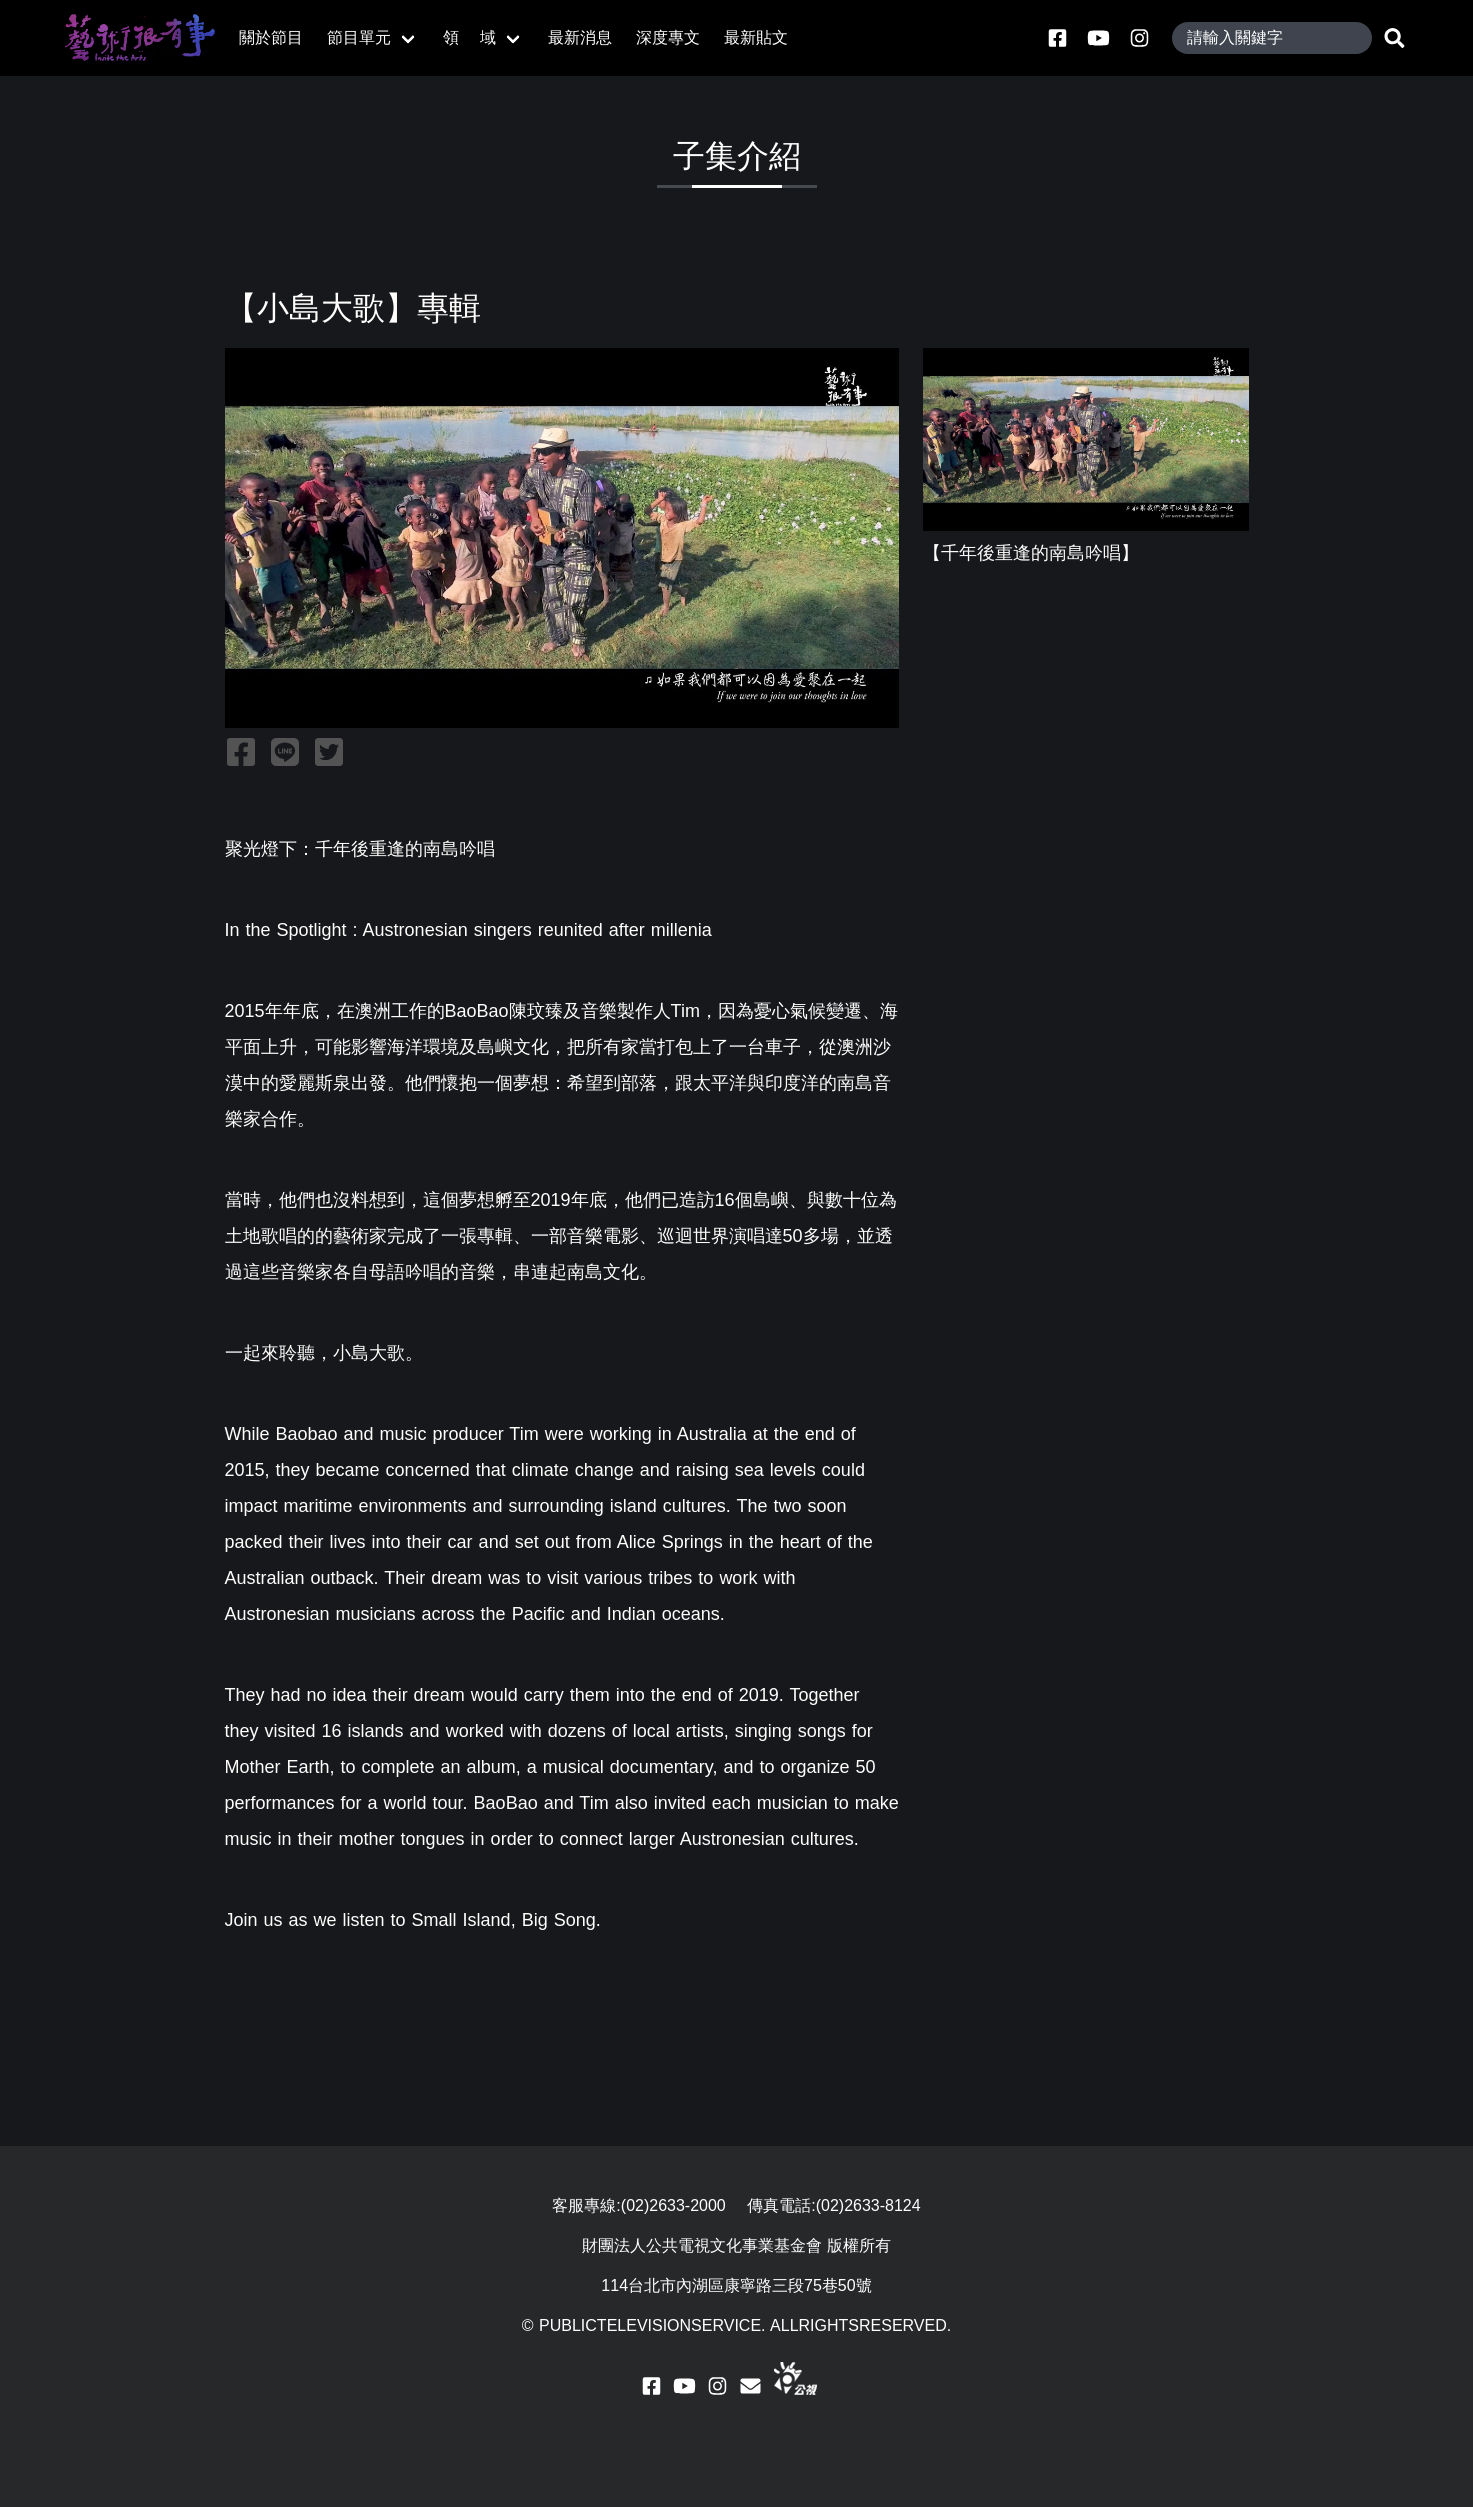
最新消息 (580, 37)
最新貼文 (756, 37)
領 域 (470, 37)
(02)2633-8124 (868, 2205)
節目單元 (359, 37)
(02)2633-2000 (673, 2205)
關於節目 (271, 37)
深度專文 (668, 37)
